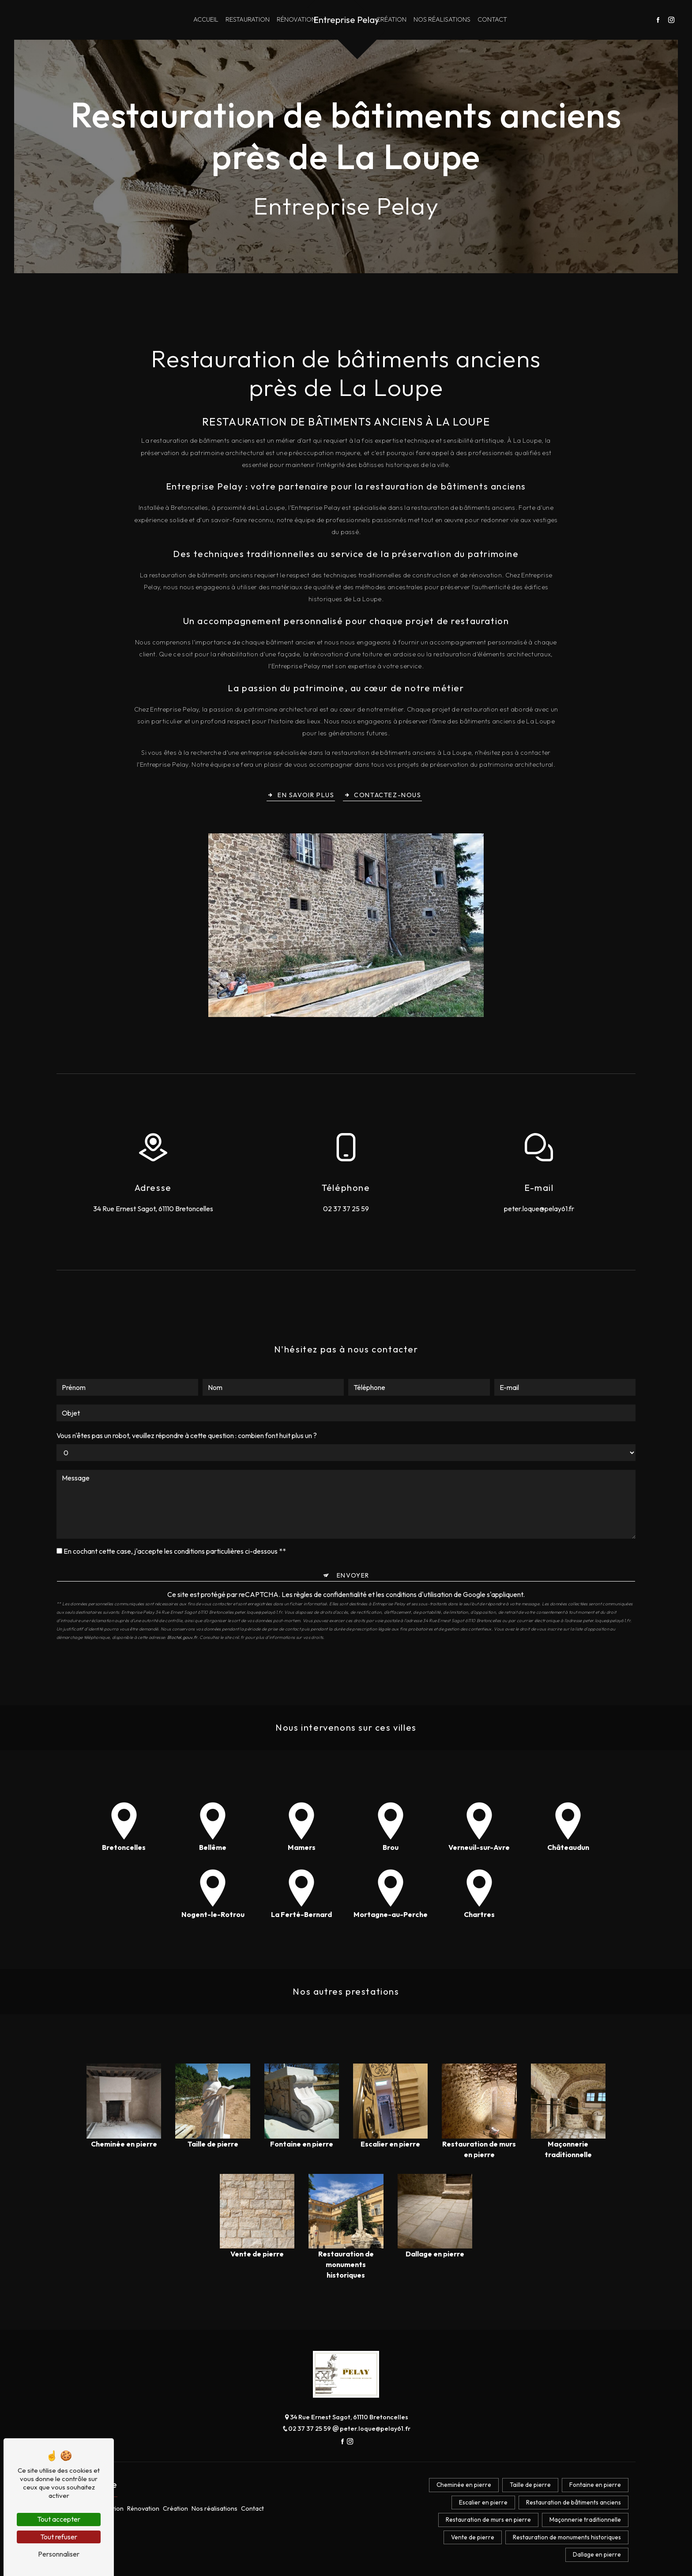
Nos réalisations (442, 19)
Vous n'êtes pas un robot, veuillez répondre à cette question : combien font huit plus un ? (186, 1434)
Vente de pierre (472, 2537)
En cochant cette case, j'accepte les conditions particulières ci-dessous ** (175, 1549)
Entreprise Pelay (346, 19)
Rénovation (296, 19)
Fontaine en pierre (595, 2485)
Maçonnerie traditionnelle (585, 2519)
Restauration (248, 19)
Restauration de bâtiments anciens (573, 2502)
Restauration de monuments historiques (567, 2537)
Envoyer (353, 1574)
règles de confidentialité (330, 1593)
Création (391, 19)
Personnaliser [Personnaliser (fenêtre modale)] (58, 2554)
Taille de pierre (530, 2485)
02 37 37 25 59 (346, 1208)
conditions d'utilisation (419, 1593)
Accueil (205, 19)
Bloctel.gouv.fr (182, 1636)
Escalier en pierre (483, 2502)
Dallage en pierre (597, 2554)
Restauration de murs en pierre (488, 2519)
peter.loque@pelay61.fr (539, 1208)
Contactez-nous (382, 794)
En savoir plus (300, 794)
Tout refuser (58, 2536)
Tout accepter (58, 2519)
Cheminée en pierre (463, 2485)
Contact (492, 19)
